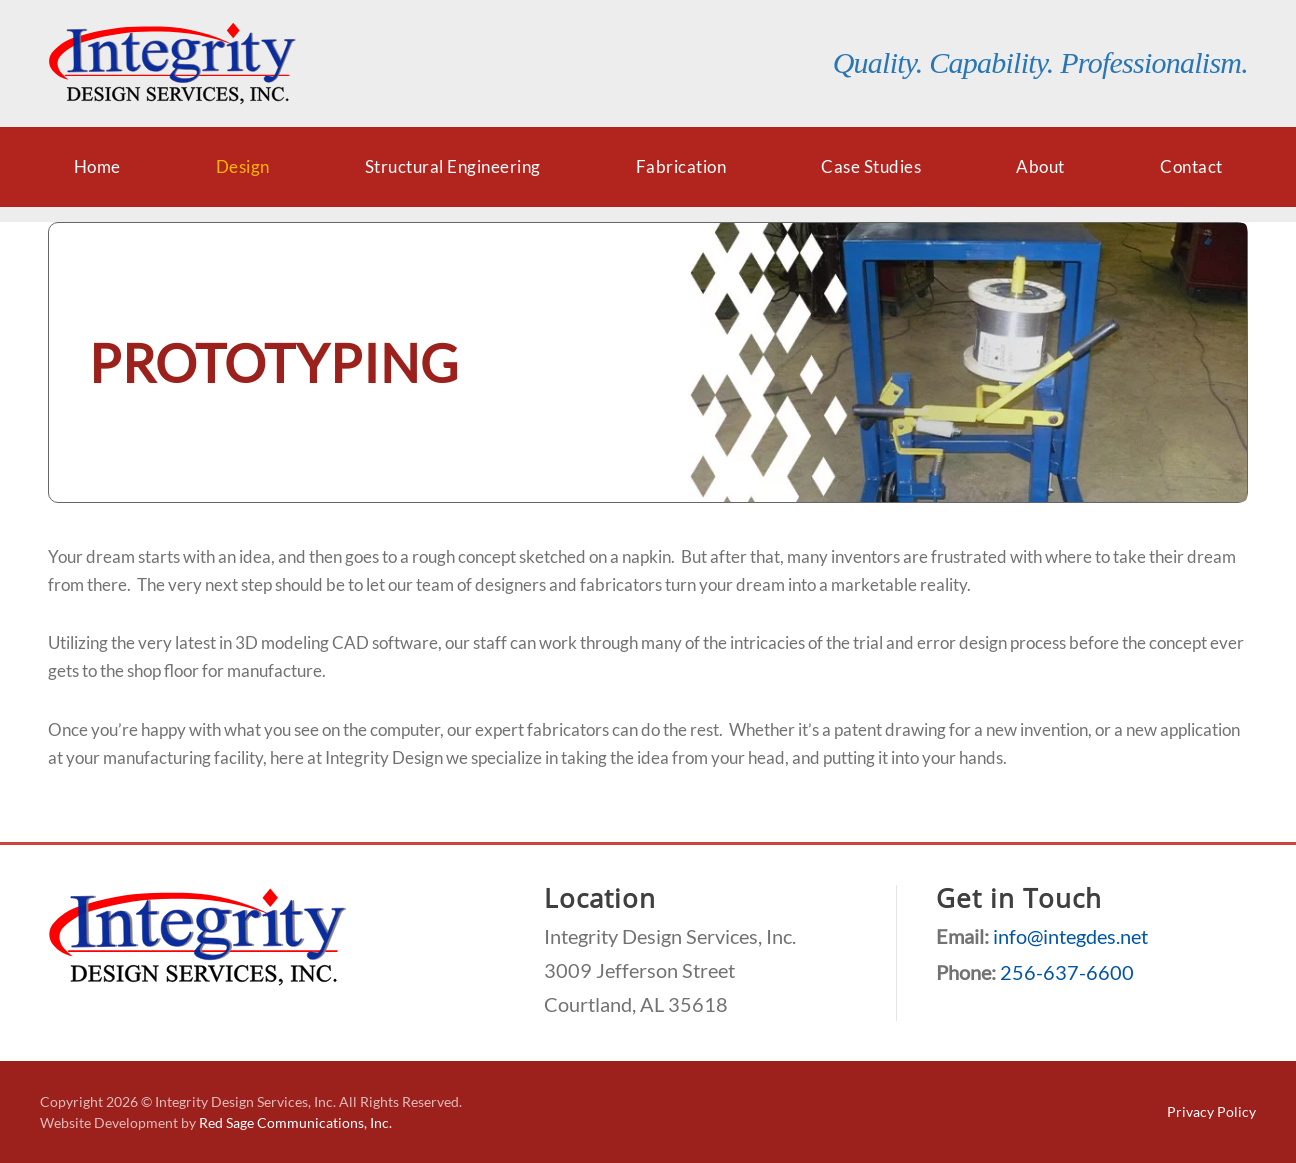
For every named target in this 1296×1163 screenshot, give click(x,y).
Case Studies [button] (871, 167)
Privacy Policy (1211, 1111)
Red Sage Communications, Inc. (295, 1122)
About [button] (1040, 167)
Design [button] (243, 167)
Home (97, 167)
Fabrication (681, 167)
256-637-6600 (1067, 972)
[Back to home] (173, 63)
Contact (1191, 167)
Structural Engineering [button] (453, 167)
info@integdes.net (1070, 936)
